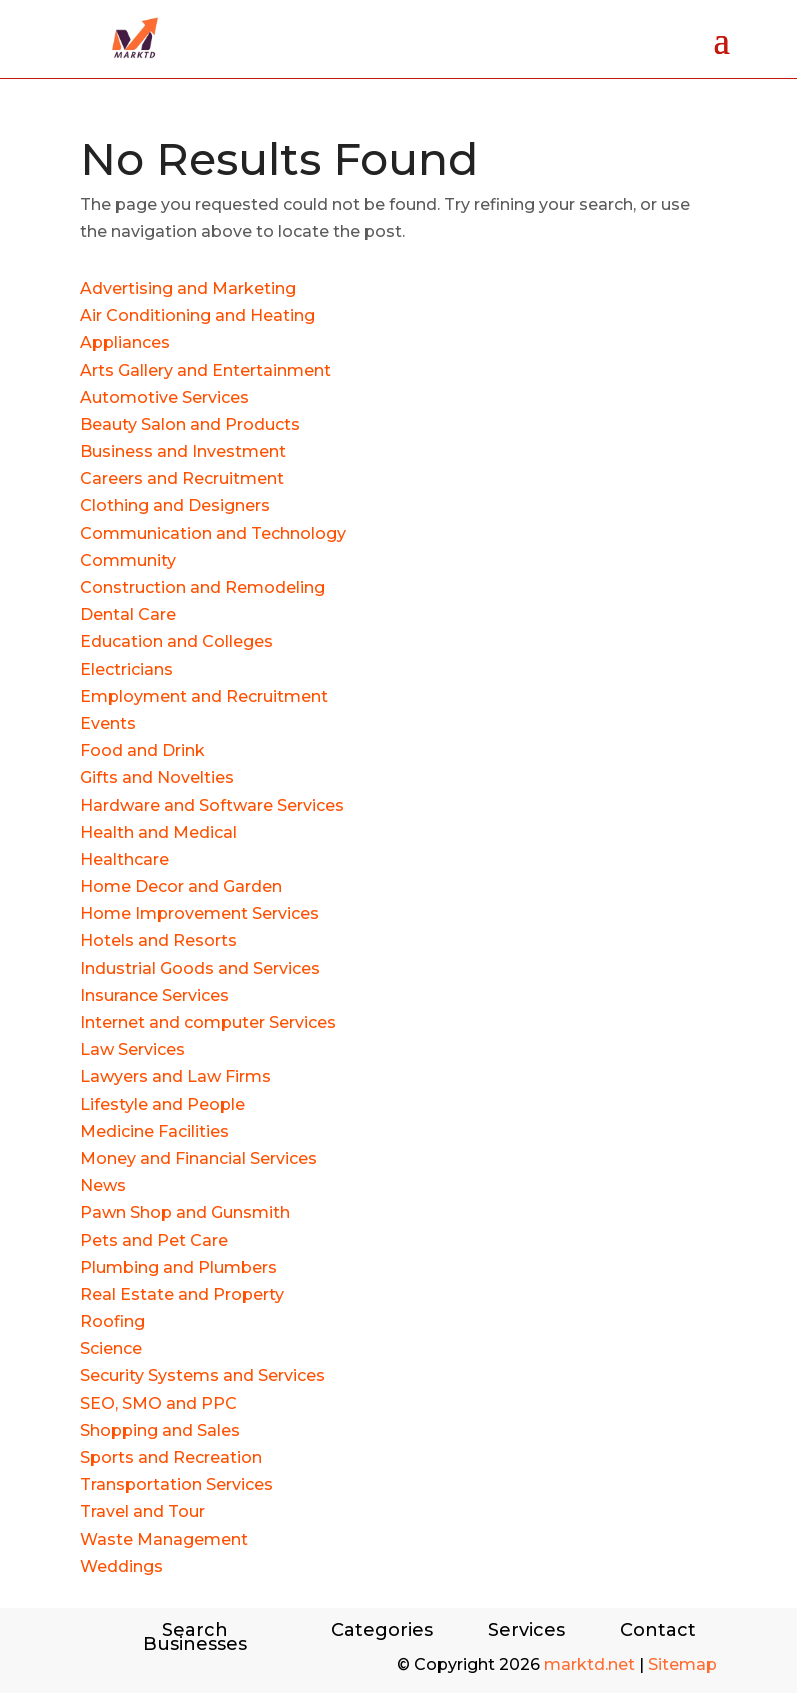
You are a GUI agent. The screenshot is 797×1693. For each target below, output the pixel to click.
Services (526, 1632)
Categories (382, 1632)
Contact (658, 1632)
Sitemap (682, 1664)
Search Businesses (195, 1637)
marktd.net (589, 1664)
